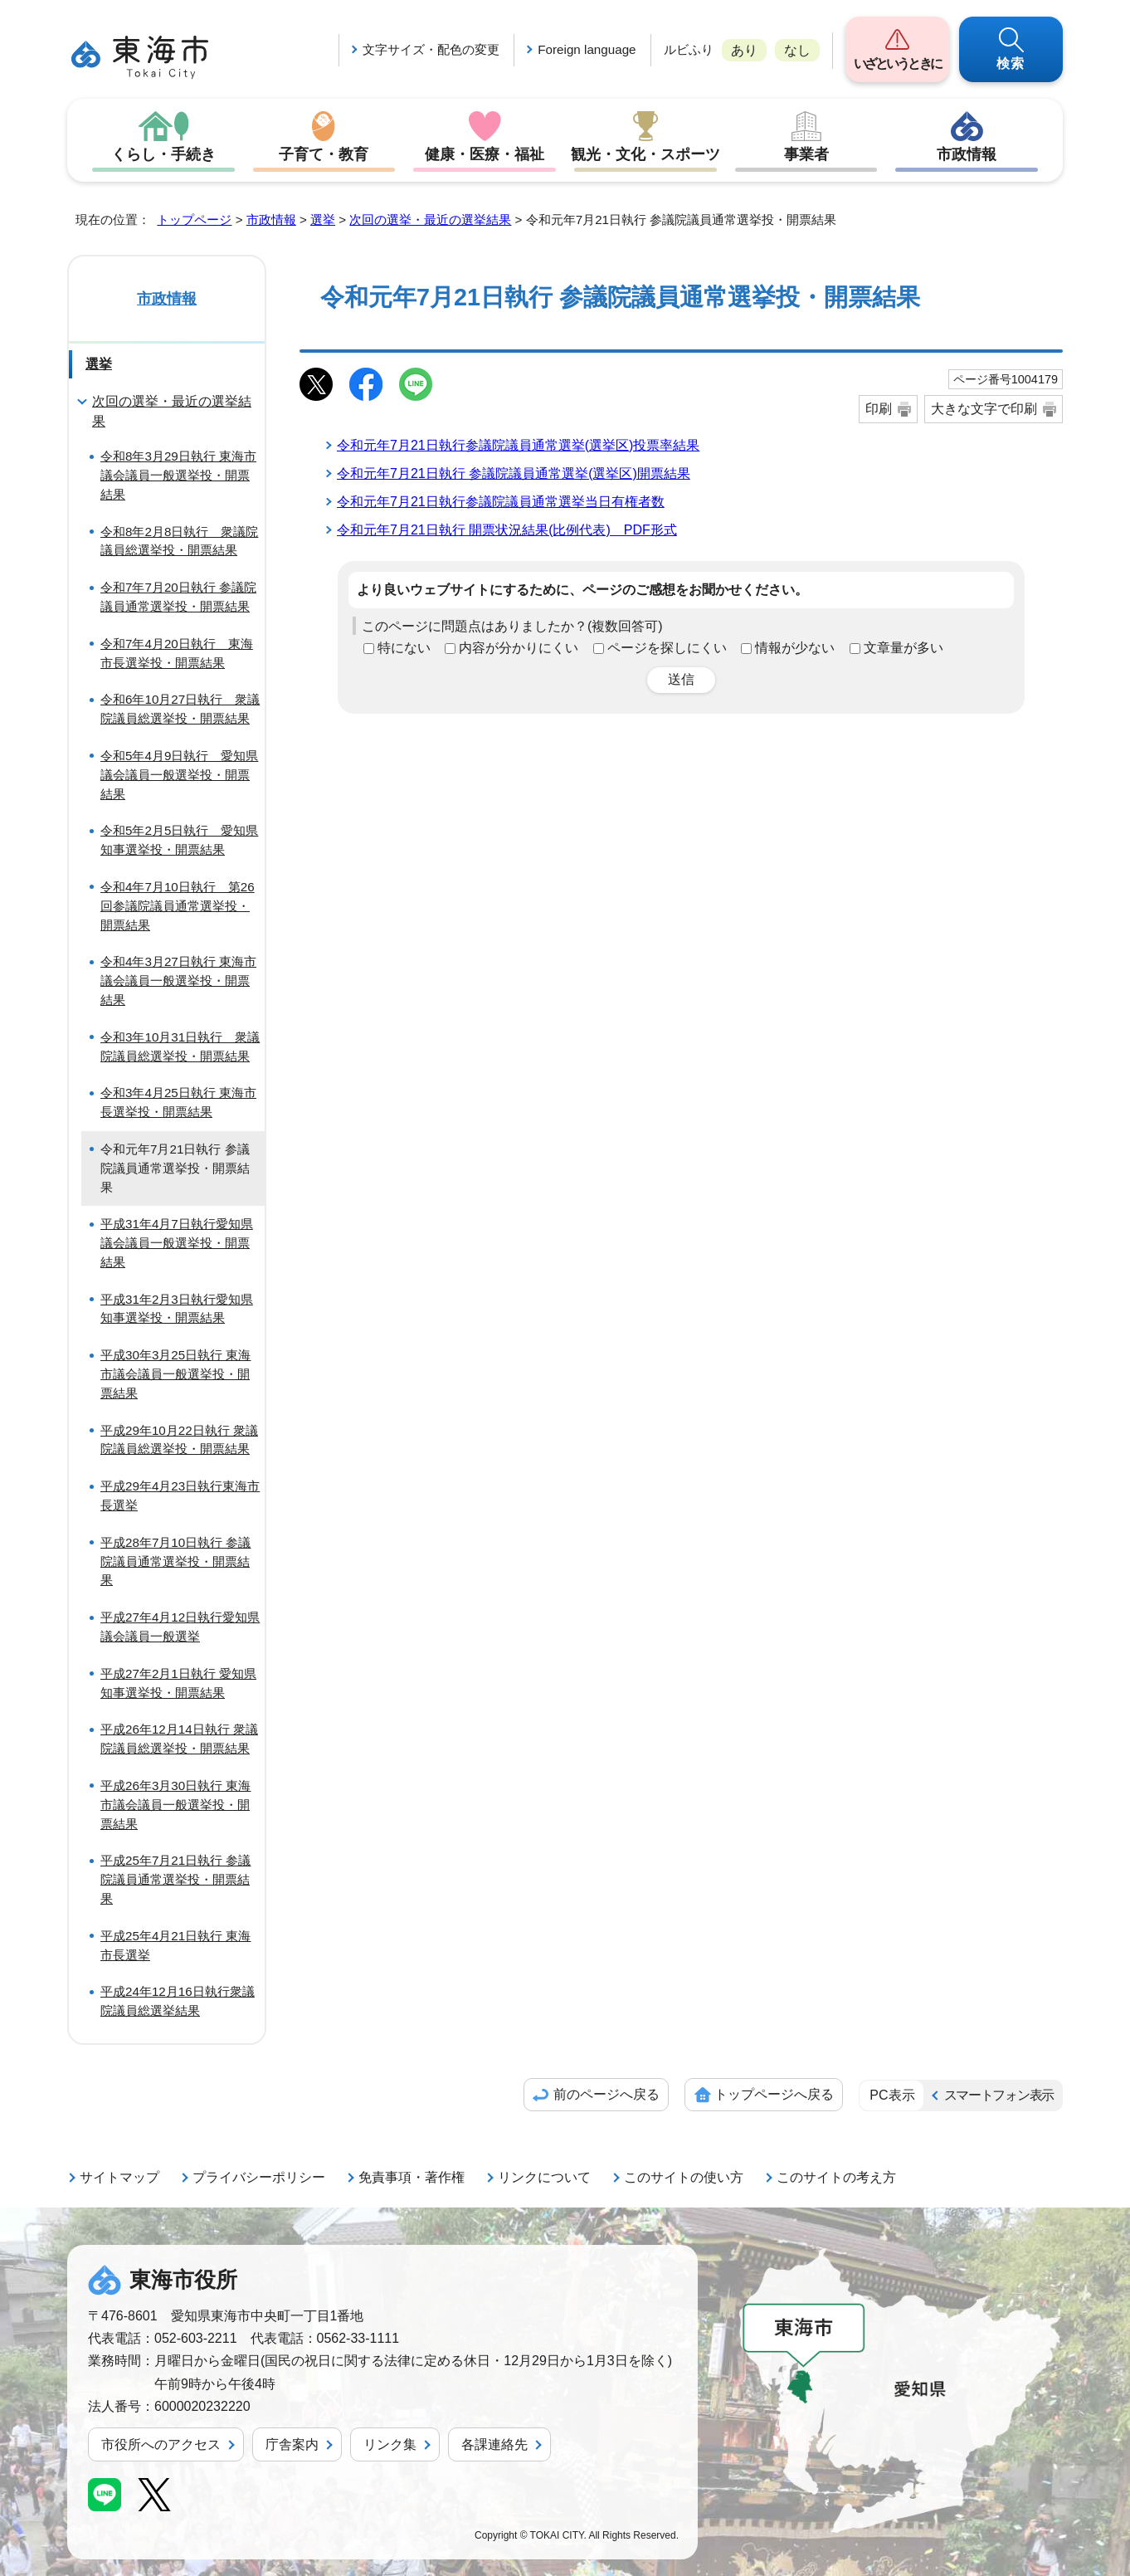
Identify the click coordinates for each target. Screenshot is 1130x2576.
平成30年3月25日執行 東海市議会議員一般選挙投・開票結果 (175, 1374)
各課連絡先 (494, 2444)
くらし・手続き (163, 154)
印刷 (878, 409)
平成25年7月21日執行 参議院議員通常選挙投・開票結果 (175, 1879)
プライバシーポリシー (258, 2177)
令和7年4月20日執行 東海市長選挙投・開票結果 (176, 653)
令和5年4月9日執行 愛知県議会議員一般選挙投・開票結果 (179, 775)
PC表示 (891, 2095)
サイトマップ (119, 2177)
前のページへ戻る (606, 2094)
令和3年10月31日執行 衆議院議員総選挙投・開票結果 (180, 1046)
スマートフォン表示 (999, 2095)
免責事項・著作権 (411, 2177)
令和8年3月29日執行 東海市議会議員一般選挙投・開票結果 (178, 475)
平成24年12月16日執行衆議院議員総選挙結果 (177, 2000)
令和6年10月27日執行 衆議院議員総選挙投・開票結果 (180, 708)
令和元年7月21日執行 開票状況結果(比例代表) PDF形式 (507, 530)
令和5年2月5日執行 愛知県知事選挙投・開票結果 (179, 839)
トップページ (194, 219)
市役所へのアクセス (161, 2444)
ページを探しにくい (667, 648)
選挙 (322, 219)
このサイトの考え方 (836, 2177)
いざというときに (897, 63)
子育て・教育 (323, 154)
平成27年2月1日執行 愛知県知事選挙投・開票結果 (178, 1683)
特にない (404, 648)
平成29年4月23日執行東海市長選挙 (180, 1495)
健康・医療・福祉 (484, 154)
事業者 (806, 154)
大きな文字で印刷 (984, 409)
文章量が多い (903, 648)
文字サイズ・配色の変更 (431, 49)
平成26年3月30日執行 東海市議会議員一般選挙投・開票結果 (175, 1804)
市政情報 (966, 154)
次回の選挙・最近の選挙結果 (430, 219)
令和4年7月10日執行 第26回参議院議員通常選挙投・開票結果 (177, 906)
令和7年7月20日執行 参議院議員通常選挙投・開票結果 (178, 596)
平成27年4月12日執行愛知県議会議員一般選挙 (180, 1626)
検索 (1011, 63)
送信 (681, 679)
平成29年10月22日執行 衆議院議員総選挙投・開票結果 (179, 1439)
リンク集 (389, 2444)
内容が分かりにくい (518, 648)
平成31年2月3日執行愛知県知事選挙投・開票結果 (176, 1308)
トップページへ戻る (774, 2094)
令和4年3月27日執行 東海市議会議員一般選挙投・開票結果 (178, 980)
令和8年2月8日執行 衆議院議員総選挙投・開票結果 (179, 541)
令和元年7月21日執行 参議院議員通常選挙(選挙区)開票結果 (513, 473)
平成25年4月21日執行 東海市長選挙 (175, 1945)
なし (797, 50)
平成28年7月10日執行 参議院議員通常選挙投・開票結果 (175, 1561)
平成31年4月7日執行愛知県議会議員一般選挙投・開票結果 (176, 1243)
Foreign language (587, 49)
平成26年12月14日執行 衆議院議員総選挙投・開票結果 (179, 1738)
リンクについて (544, 2177)
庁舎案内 (292, 2444)
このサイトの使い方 (683, 2177)
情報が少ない (795, 648)
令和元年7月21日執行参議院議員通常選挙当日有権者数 (501, 502)
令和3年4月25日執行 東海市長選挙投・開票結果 (178, 1102)
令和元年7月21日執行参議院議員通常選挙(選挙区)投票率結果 (518, 445)
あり (744, 50)
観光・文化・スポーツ (645, 154)
